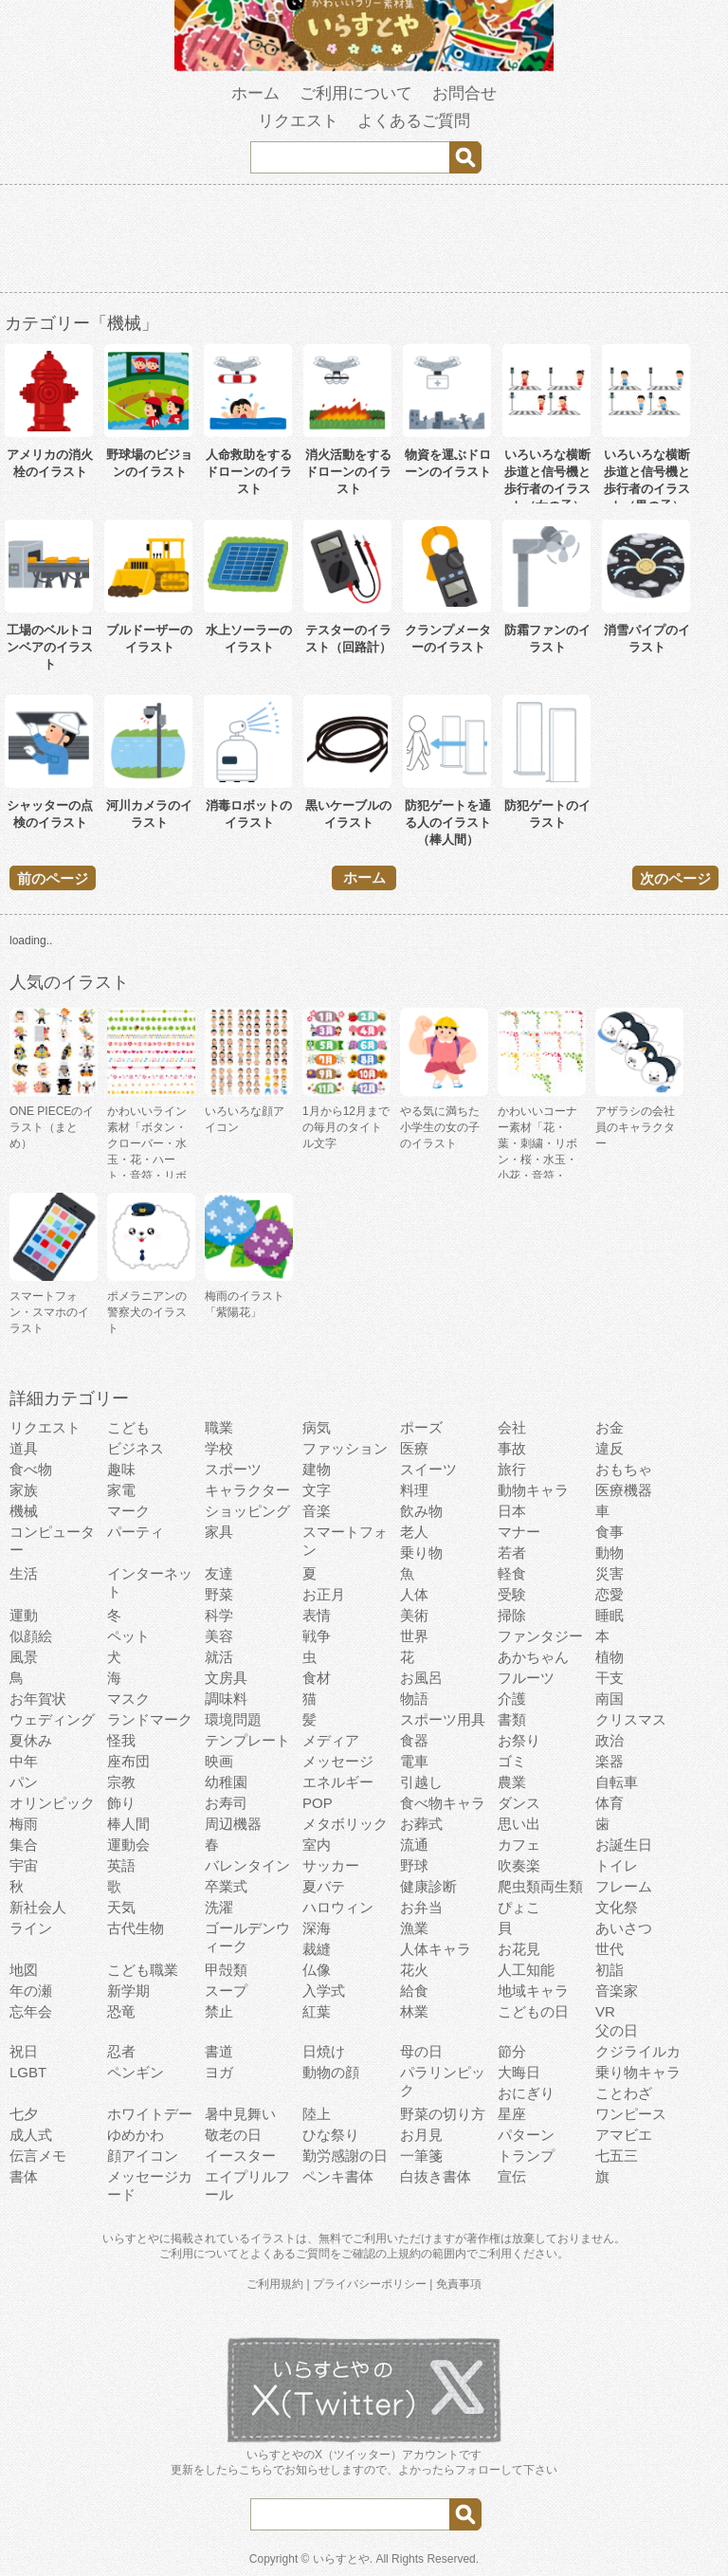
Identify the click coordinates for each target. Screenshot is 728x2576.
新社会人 (37, 1907)
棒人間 (128, 1824)
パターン (526, 2135)
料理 (414, 1490)
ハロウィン (337, 1907)
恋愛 (609, 1594)
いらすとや (341, 2559)
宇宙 (23, 1865)
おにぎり (526, 2093)
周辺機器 (233, 1824)
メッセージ (337, 1761)
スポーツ (233, 1469)
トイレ (616, 1865)
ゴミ (512, 1761)
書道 (219, 2051)
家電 (121, 1490)
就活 (219, 1657)
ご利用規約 (274, 2284)
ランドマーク (149, 1719)
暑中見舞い (240, 2114)
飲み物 (421, 1511)
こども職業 (142, 1970)
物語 (414, 1698)
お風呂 (421, 1678)
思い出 (519, 1824)
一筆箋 (421, 2155)
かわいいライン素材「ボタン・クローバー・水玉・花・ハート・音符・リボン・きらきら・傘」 (147, 1160)
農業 (512, 1782)
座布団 (128, 1761)
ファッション (345, 1448)
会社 (512, 1427)
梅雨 (23, 1824)
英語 (121, 1865)
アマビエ (623, 2135)
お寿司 (226, 1803)
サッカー (330, 1865)
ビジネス (135, 1448)
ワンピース (630, 2114)
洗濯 (219, 1907)
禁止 (219, 2011)
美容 (219, 1636)
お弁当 (421, 1907)
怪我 (121, 1740)
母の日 (421, 2051)
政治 (609, 1740)
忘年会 (30, 2011)
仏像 (316, 1970)
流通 (414, 1844)
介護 (512, 1698)
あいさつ (623, 1928)
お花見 (519, 1949)
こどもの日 (533, 2011)
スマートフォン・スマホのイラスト (49, 1312)
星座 (512, 2114)
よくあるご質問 (413, 121)
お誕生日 (623, 1844)
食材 (316, 1678)
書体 (23, 2176)
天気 (121, 1907)
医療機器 (623, 1490)
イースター (240, 2155)
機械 (23, 1511)
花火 (414, 1970)
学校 (219, 1448)
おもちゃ (623, 1469)
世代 (609, 1949)
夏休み (30, 1740)
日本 (512, 1511)
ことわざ (623, 2093)
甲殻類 (226, 1970)
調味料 (226, 1698)
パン (23, 1782)
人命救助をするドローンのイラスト (249, 472)
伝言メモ (37, 2155)
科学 (219, 1615)
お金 (609, 1427)
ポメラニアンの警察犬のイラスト (147, 1312)
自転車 (616, 1782)
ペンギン (135, 2072)
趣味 (121, 1469)
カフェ (519, 1844)
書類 (512, 1719)
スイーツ (428, 1469)
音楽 (316, 1511)
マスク (128, 1698)
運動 (23, 1615)
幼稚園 (226, 1782)
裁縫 (316, 1949)
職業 (219, 1427)
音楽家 (616, 1990)
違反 (609, 1448)
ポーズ (421, 1427)
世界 (414, 1636)
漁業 (414, 1928)
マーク (128, 1511)
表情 (316, 1615)
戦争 (316, 1636)
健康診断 (428, 1886)
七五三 (616, 2155)
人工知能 (526, 1970)
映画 (219, 1761)
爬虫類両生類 (540, 1886)
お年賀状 (37, 1698)
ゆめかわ (135, 2135)
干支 (609, 1678)
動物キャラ (533, 1490)
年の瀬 (30, 1990)
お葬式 (421, 1824)
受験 (512, 1594)
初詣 (609, 1970)
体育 (609, 1803)
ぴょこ (519, 1907)
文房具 (226, 1678)
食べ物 (30, 1469)
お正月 (323, 1594)
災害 (609, 1573)
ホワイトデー (149, 2114)
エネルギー (337, 1782)
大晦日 (519, 2072)
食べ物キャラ (442, 1803)
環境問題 (233, 1719)
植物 (609, 1657)
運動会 (128, 1844)
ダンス (519, 1803)
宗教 (121, 1782)
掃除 (512, 1615)
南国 (609, 1698)
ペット (128, 1636)
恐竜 (121, 2011)
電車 (414, 1761)
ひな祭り (330, 2135)
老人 (414, 1532)
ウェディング (52, 1719)
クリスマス (630, 1719)
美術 (414, 1615)
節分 (512, 2051)
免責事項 (459, 2284)
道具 (23, 1448)
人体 (414, 1594)
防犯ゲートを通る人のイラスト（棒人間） (448, 822)
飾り (121, 1803)
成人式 (30, 2135)
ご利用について (356, 93)
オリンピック (52, 1803)
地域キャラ (533, 1990)
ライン (30, 1928)
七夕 (23, 2114)
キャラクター (247, 1490)
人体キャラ (435, 1949)
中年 (23, 1761)
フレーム (623, 1886)
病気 (316, 1427)
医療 (414, 1448)
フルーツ (526, 1678)
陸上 (316, 2114)
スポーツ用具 (442, 1719)
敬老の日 (233, 2135)
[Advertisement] (364, 241)
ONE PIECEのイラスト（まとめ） (51, 1127)
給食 (414, 1990)
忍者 (121, 2051)
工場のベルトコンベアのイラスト (50, 647)
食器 (414, 1740)
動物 (609, 1552)
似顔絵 (30, 1636)
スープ (226, 1990)
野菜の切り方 (442, 2114)
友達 (219, 1573)
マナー (519, 1532)
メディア (330, 1740)
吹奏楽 (519, 1865)
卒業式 (226, 1886)
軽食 (512, 1573)
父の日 (616, 2030)
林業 (414, 2011)
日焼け (323, 2051)
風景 (23, 1657)
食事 (609, 1532)
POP (317, 1803)
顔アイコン (142, 2155)
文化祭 (616, 1907)
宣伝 (512, 2176)
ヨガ (219, 2072)
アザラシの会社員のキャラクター (635, 1127)
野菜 (219, 1594)
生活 (23, 1573)
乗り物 (421, 1552)
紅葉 (316, 2011)
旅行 (512, 1469)
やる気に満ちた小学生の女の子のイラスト (440, 1127)
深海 (316, 1928)
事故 (512, 1448)
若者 (512, 1552)
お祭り (519, 1740)
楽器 (609, 1761)
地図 (23, 1970)
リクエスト (298, 121)
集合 (23, 1844)
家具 (219, 1532)
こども (128, 1427)
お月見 (421, 2135)
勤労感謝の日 (345, 2155)
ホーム (255, 93)
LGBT (27, 2072)
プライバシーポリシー (370, 2284)
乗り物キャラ (638, 2072)
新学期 (128, 1990)
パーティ (135, 1532)
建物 (316, 1469)
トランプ (526, 2155)
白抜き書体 (435, 2176)
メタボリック (345, 1824)
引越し (421, 1782)
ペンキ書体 (337, 2176)
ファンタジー (540, 1636)
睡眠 (609, 1615)
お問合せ (464, 93)
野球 (414, 1865)
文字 (316, 1490)
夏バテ (323, 1886)
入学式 (323, 1990)
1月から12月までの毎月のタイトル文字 (346, 1127)
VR (605, 2011)
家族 (23, 1490)
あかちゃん (533, 1657)
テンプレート (247, 1740)
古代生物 (135, 1928)
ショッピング (247, 1511)
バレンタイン (247, 1865)
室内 (316, 1844)
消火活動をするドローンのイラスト (348, 472)
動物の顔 (330, 2072)
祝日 (23, 2051)
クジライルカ (638, 2051)
